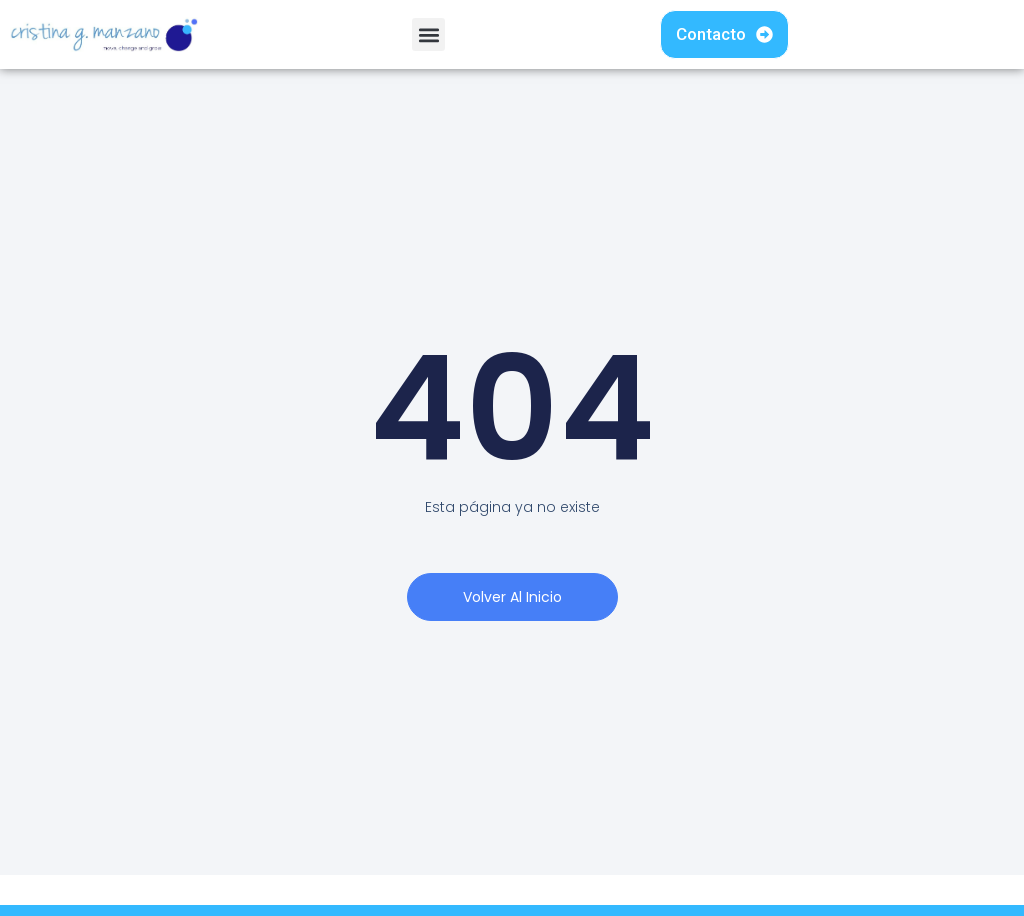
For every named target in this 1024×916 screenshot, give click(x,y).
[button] (428, 34)
